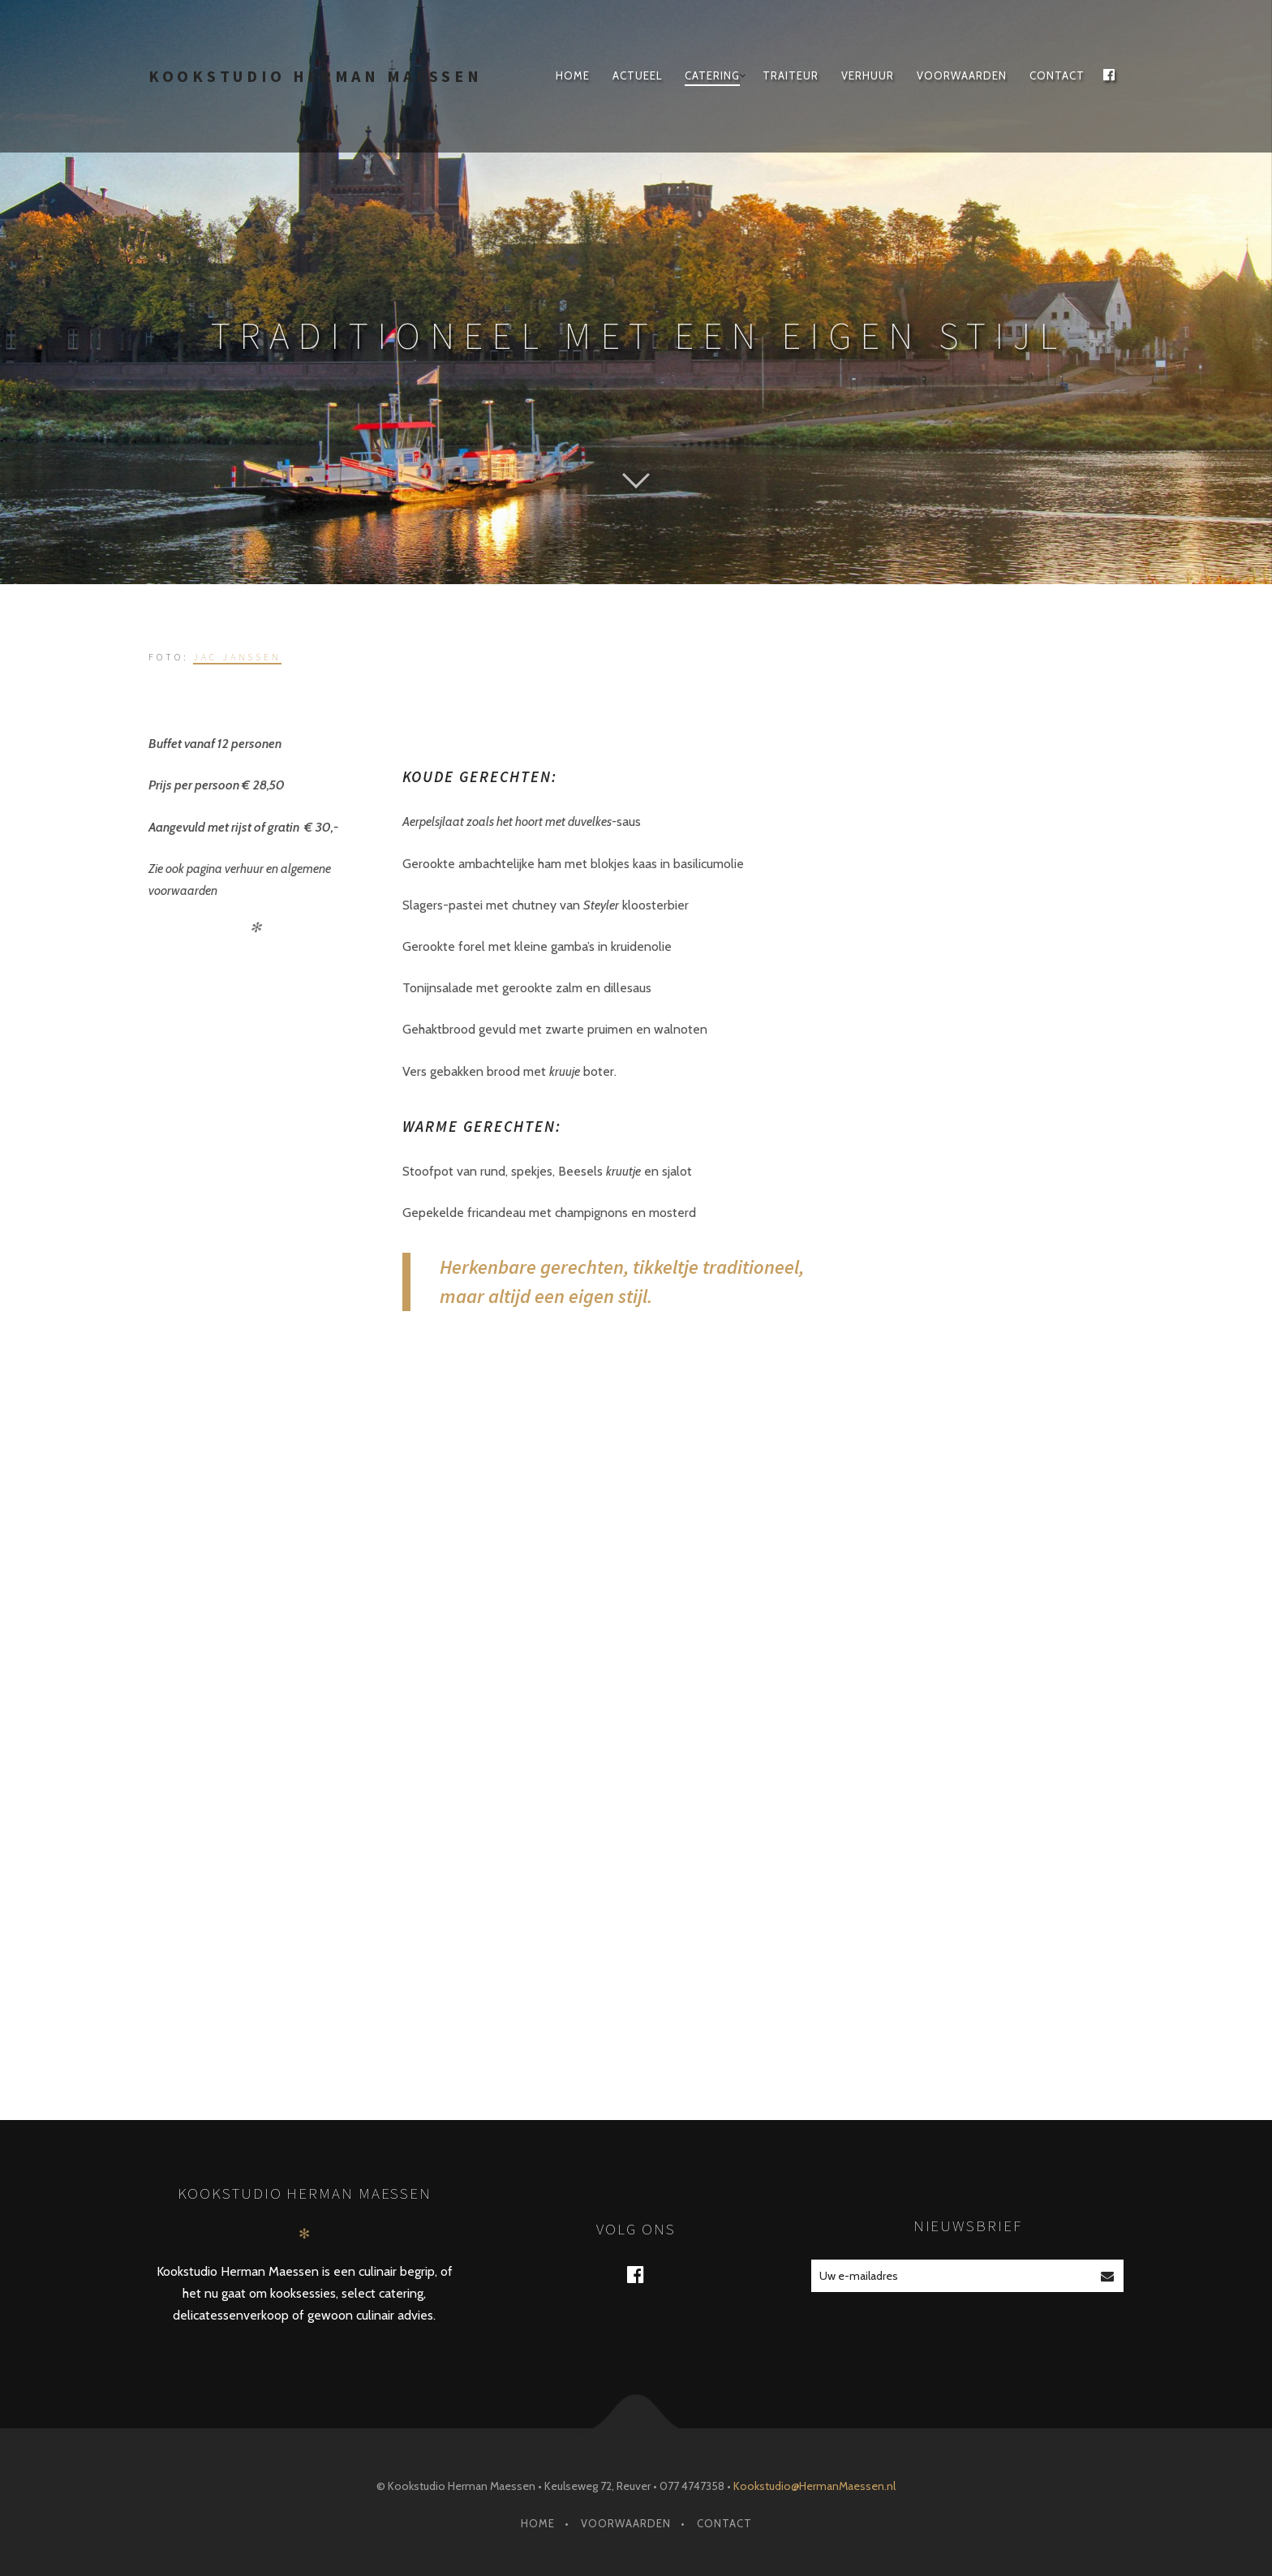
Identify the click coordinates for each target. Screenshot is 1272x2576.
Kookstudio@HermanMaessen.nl (814, 2486)
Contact (1057, 75)
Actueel (637, 75)
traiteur (791, 75)
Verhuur (867, 75)
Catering (712, 75)
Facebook (645, 2274)
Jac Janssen (237, 657)
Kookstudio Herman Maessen (315, 76)
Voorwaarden (962, 75)
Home (573, 75)
